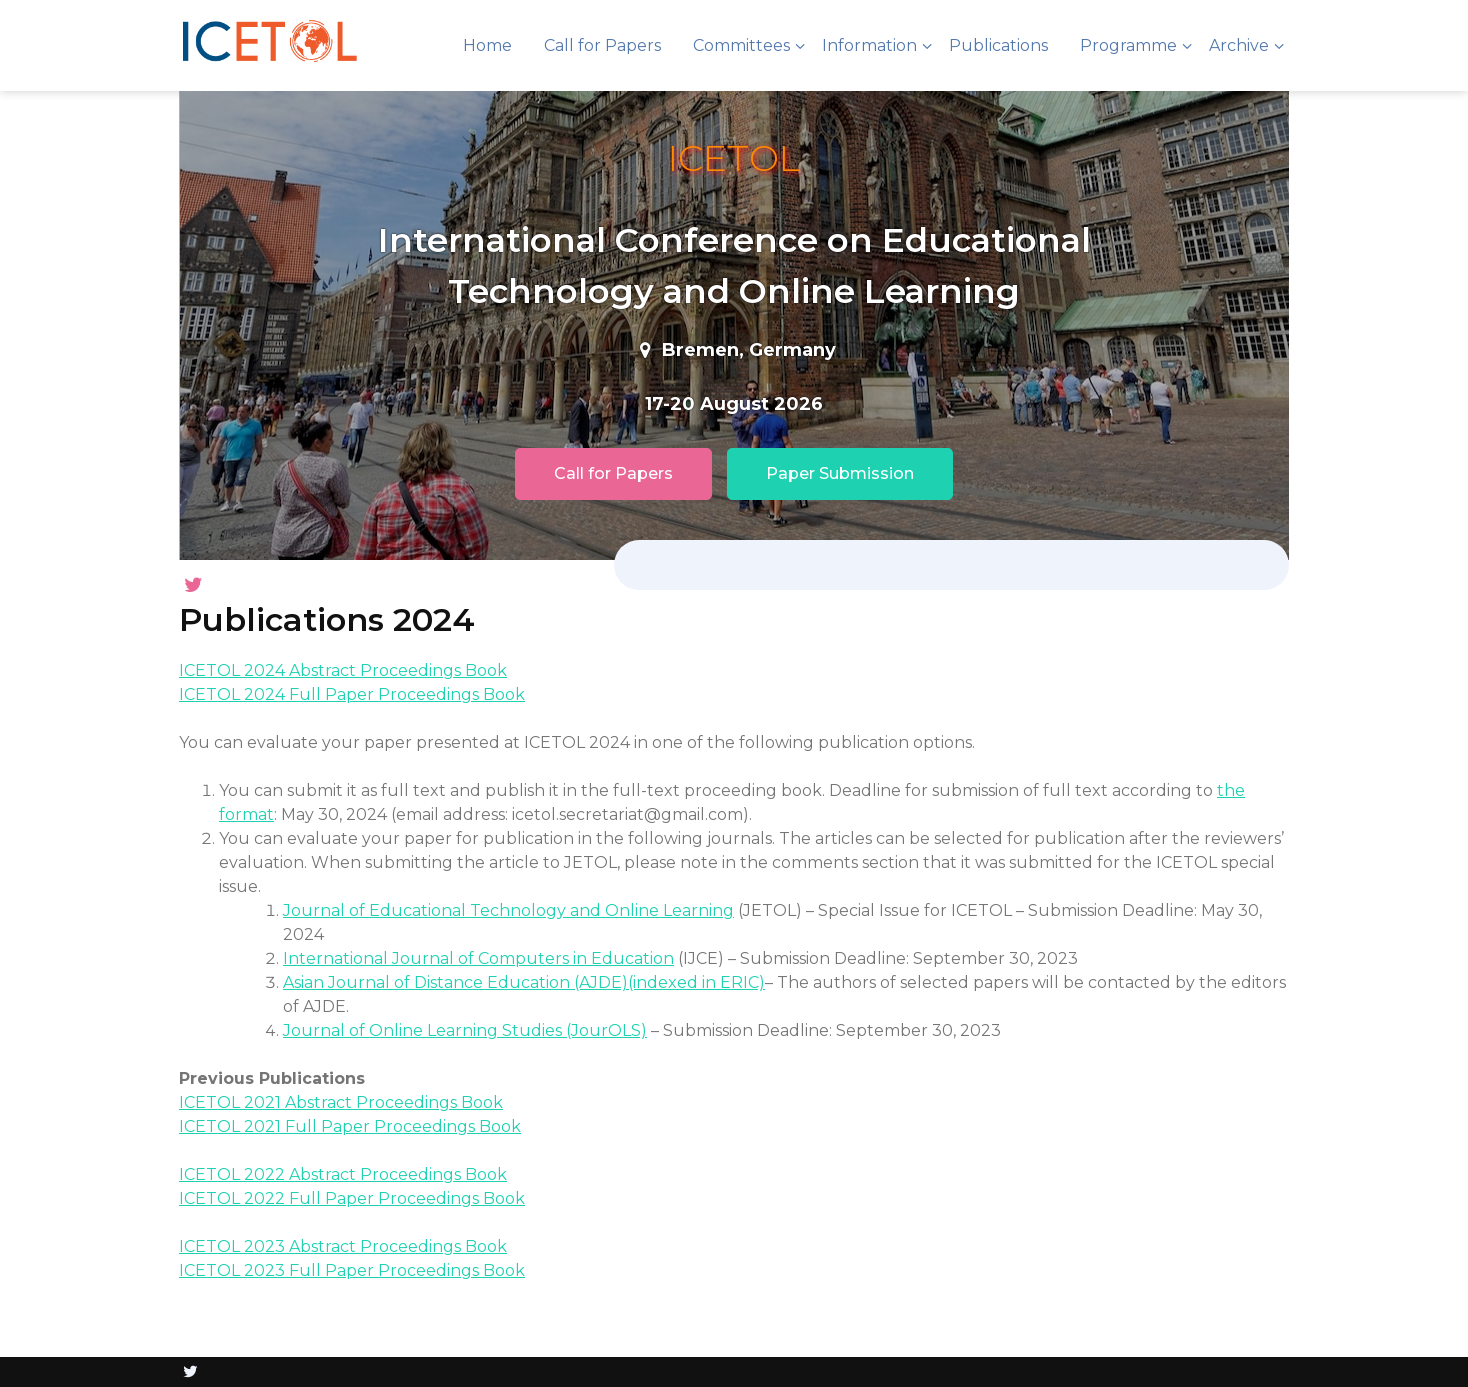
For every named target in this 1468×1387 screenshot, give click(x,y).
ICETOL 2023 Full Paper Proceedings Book (352, 1270)
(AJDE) (599, 982)
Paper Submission (840, 473)
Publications (998, 45)
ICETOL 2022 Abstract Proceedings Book (343, 1174)
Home (487, 45)
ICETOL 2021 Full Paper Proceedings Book (350, 1126)
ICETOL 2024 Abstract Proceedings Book (343, 670)
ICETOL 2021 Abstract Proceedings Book (341, 1102)
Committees (741, 45)
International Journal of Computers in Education (478, 958)
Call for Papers (602, 45)
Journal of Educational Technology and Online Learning (508, 910)
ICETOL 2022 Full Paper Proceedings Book (352, 1198)
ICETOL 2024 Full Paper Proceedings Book (352, 694)
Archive (1239, 45)
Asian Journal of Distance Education (426, 982)
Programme (1128, 45)
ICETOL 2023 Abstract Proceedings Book (343, 1246)
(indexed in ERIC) (696, 982)
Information (869, 45)
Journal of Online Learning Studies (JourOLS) (465, 1030)
